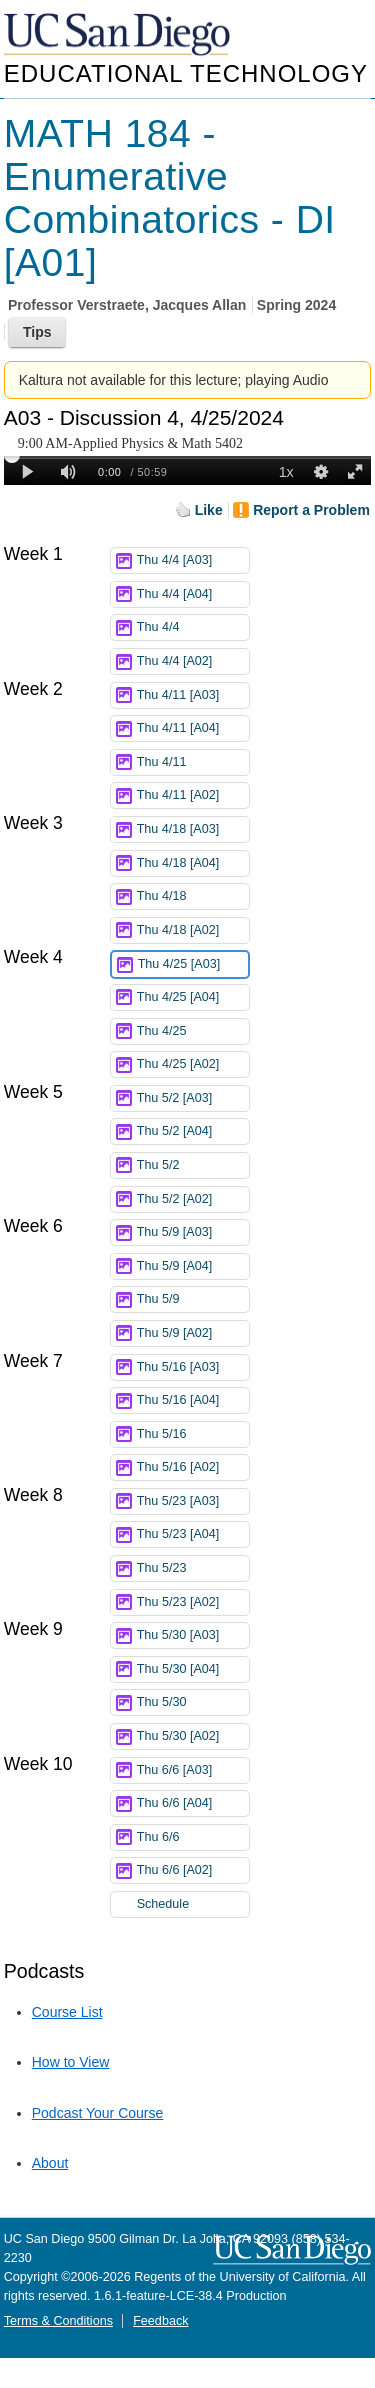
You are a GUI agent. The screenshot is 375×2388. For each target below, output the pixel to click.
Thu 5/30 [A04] (193, 1669)
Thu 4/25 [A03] (193, 964)
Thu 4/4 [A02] (193, 661)
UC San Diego (119, 35)
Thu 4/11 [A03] (193, 695)
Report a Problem (311, 510)
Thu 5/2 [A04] (193, 1131)
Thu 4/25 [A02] (193, 1064)
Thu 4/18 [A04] (193, 863)
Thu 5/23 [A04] (193, 1534)
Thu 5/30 (193, 1702)
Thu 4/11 (193, 762)
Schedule (163, 1904)
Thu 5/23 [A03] (193, 1501)
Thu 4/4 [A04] (193, 594)
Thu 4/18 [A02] (193, 930)
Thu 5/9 (193, 1299)
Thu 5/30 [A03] (193, 1635)
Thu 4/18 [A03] (193, 829)
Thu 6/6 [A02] (193, 1870)
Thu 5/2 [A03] (193, 1098)
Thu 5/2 (193, 1165)
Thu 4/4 (193, 627)
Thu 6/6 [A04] (193, 1803)
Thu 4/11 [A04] (193, 728)
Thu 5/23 (193, 1568)
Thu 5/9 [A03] (193, 1232)
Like (209, 510)
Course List (67, 2012)
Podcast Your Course (98, 2113)
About (50, 2163)
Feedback (160, 2321)
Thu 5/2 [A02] (193, 1199)
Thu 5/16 (193, 1434)
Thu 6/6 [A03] (193, 1770)
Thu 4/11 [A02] (193, 795)
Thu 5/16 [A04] (193, 1400)
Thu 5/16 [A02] (193, 1467)
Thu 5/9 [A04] (193, 1266)
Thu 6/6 (193, 1837)
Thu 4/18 (193, 896)
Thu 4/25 (193, 1031)
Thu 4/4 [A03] (193, 560)
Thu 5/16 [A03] (193, 1367)
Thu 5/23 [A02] (193, 1602)
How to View (71, 2062)
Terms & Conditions (58, 2321)
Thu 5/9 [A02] (193, 1333)
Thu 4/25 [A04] (193, 997)
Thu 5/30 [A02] (193, 1736)
